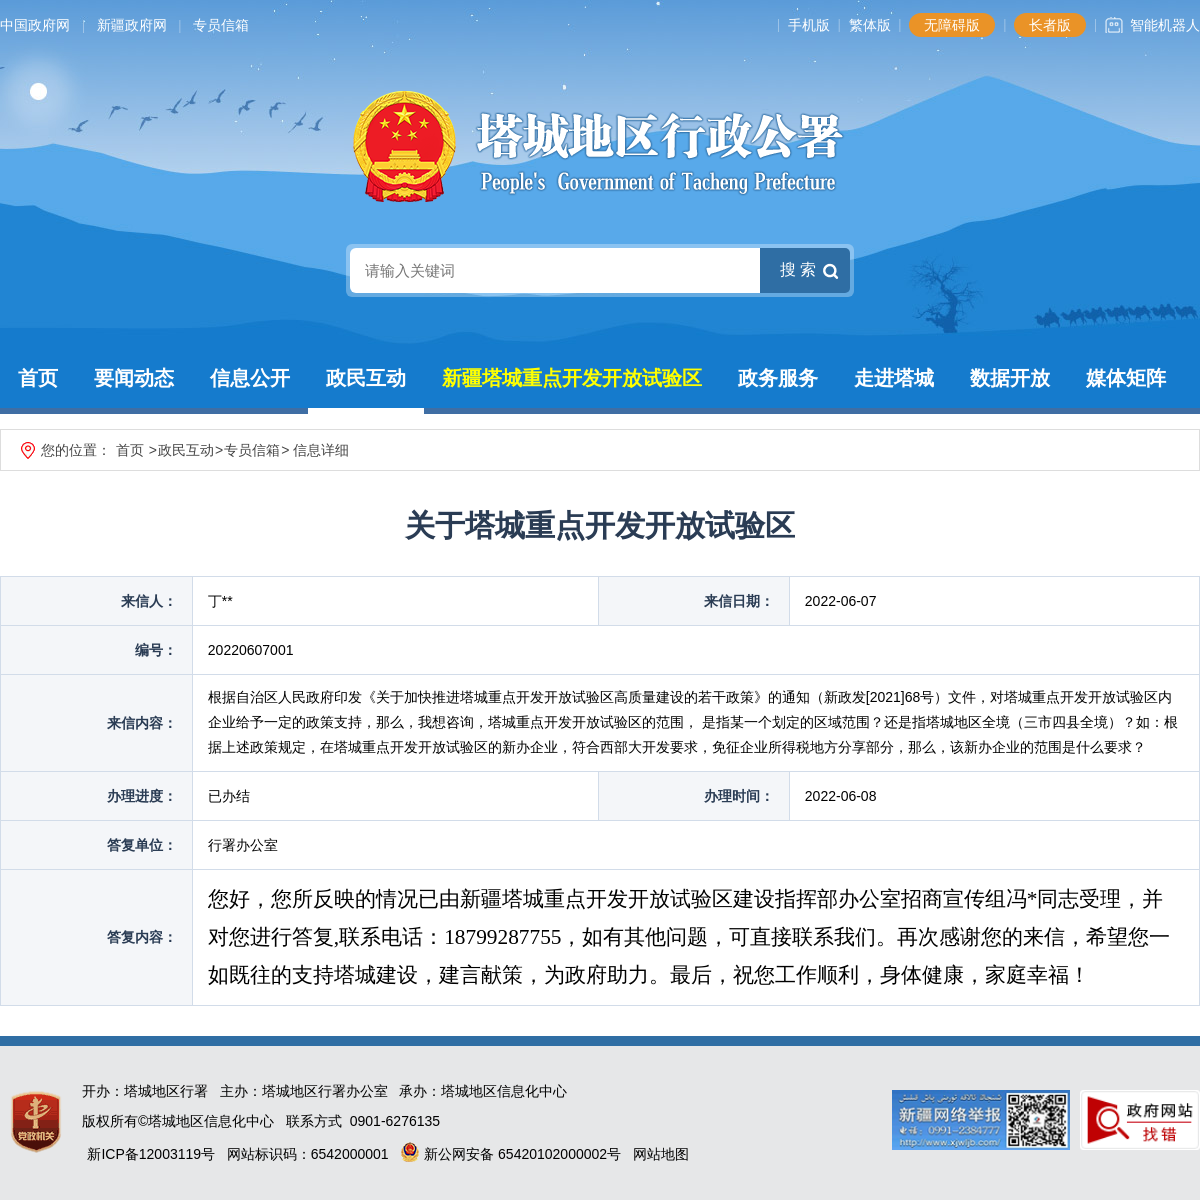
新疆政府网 (132, 25)
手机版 (809, 25)
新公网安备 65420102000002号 (510, 1154)
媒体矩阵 (1126, 378)
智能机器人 (1165, 25)
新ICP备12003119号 (151, 1154)
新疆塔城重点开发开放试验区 (572, 378)
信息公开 (250, 378)
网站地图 (661, 1154)
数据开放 (1010, 378)
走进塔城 (894, 378)
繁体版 (870, 25)
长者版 (1050, 25)
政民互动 (366, 378)
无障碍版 (952, 25)
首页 (38, 378)
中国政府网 (35, 25)
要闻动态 (134, 378)
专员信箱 (221, 25)
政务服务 (778, 378)
